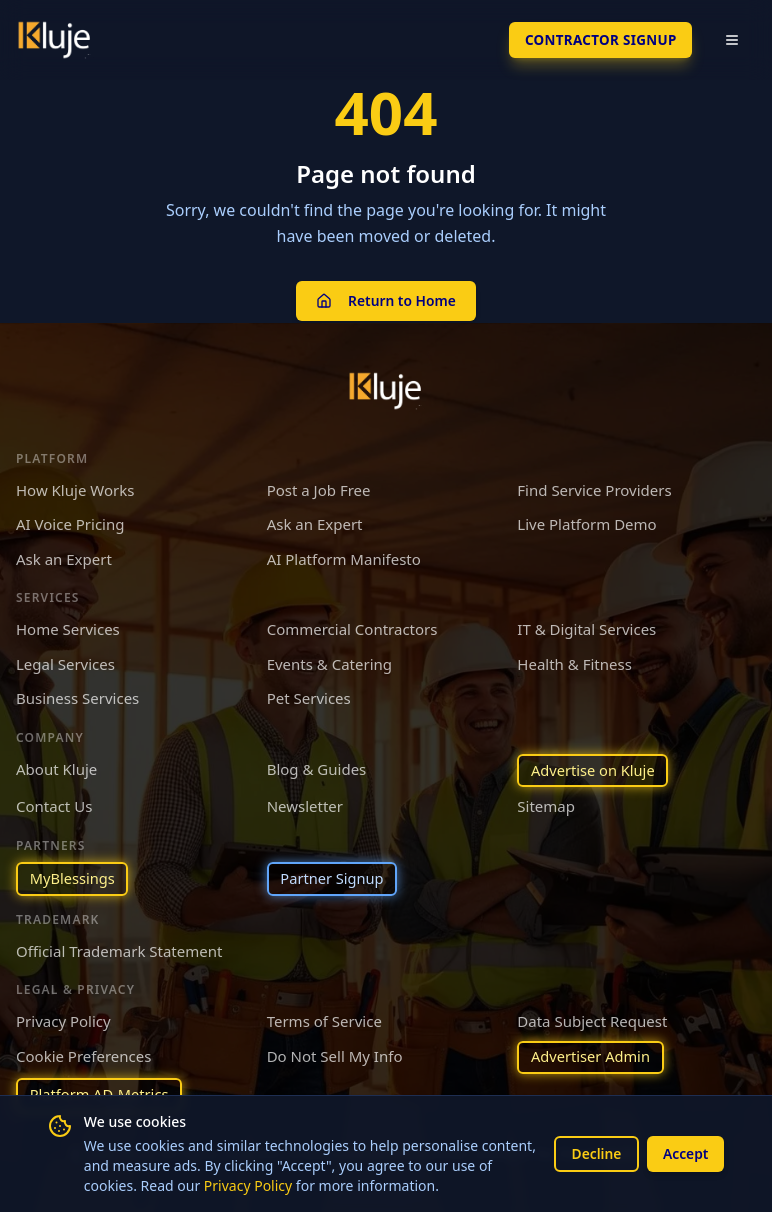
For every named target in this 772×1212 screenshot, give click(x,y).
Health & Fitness (574, 661)
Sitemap (546, 804)
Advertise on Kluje (594, 768)
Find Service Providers (594, 487)
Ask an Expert (315, 521)
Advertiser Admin (592, 1056)
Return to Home (385, 298)
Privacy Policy (265, 1185)
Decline (594, 1153)
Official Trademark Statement (119, 949)
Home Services (68, 626)
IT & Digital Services (586, 626)
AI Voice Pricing (70, 521)
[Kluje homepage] (386, 388)
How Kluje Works (75, 487)
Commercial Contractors (352, 626)
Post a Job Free (319, 487)
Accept (685, 1153)
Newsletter (305, 804)
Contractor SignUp (597, 39)
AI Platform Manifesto (344, 556)
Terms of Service (324, 1020)
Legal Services (65, 661)
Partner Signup (334, 877)
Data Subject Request (592, 1020)
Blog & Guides (317, 766)
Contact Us (54, 804)
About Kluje (56, 766)
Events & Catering (329, 661)
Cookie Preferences (83, 1054)
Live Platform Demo (586, 521)
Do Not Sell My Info (335, 1054)
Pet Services (309, 695)
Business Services (77, 695)
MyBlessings (73, 877)
